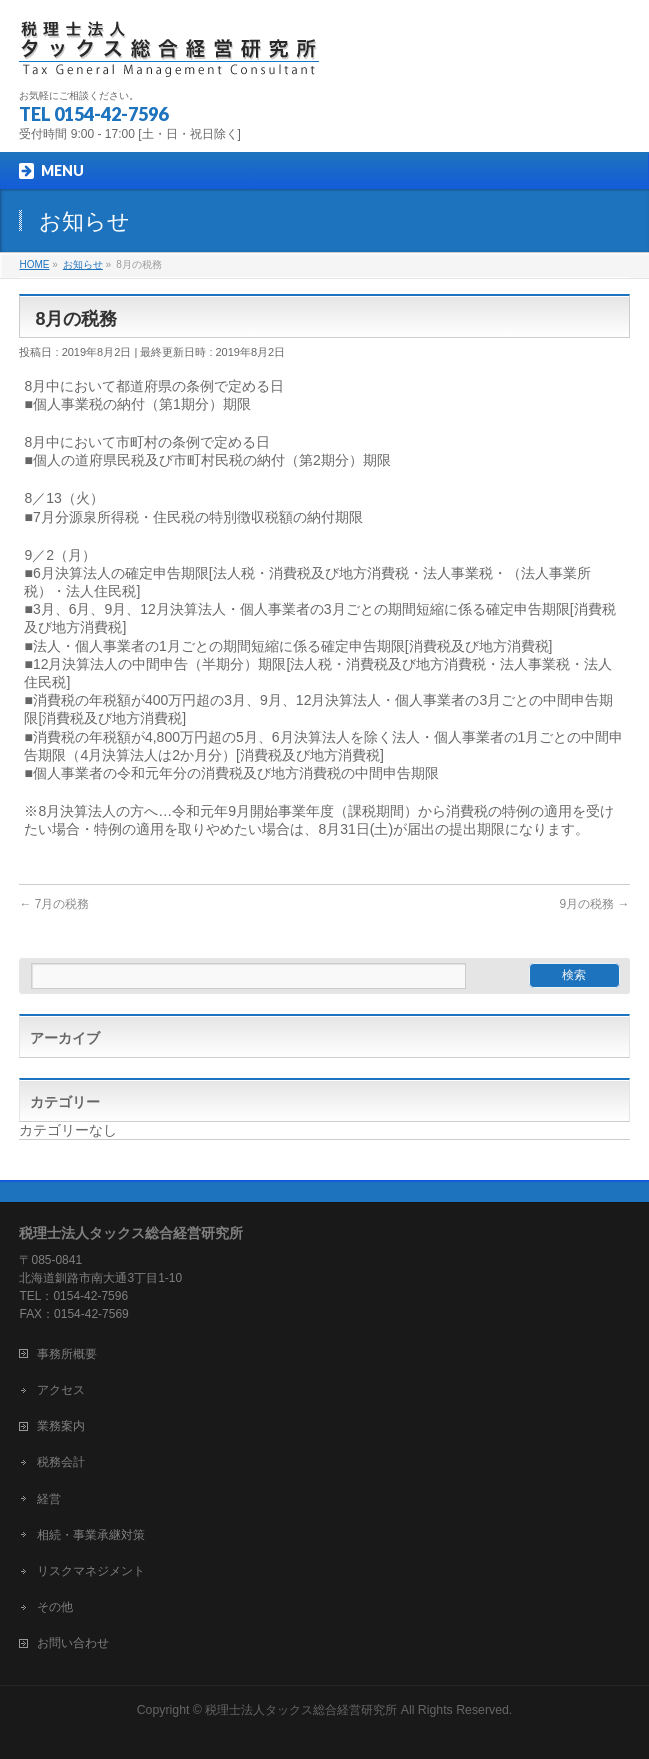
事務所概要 (67, 1354)
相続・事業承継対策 (91, 1535)
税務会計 (61, 1462)
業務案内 (61, 1426)
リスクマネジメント (91, 1571)
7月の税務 (54, 904)
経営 (49, 1499)
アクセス (61, 1390)
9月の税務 (595, 904)
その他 (55, 1607)
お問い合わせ (73, 1643)
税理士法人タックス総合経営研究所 (301, 1710)
